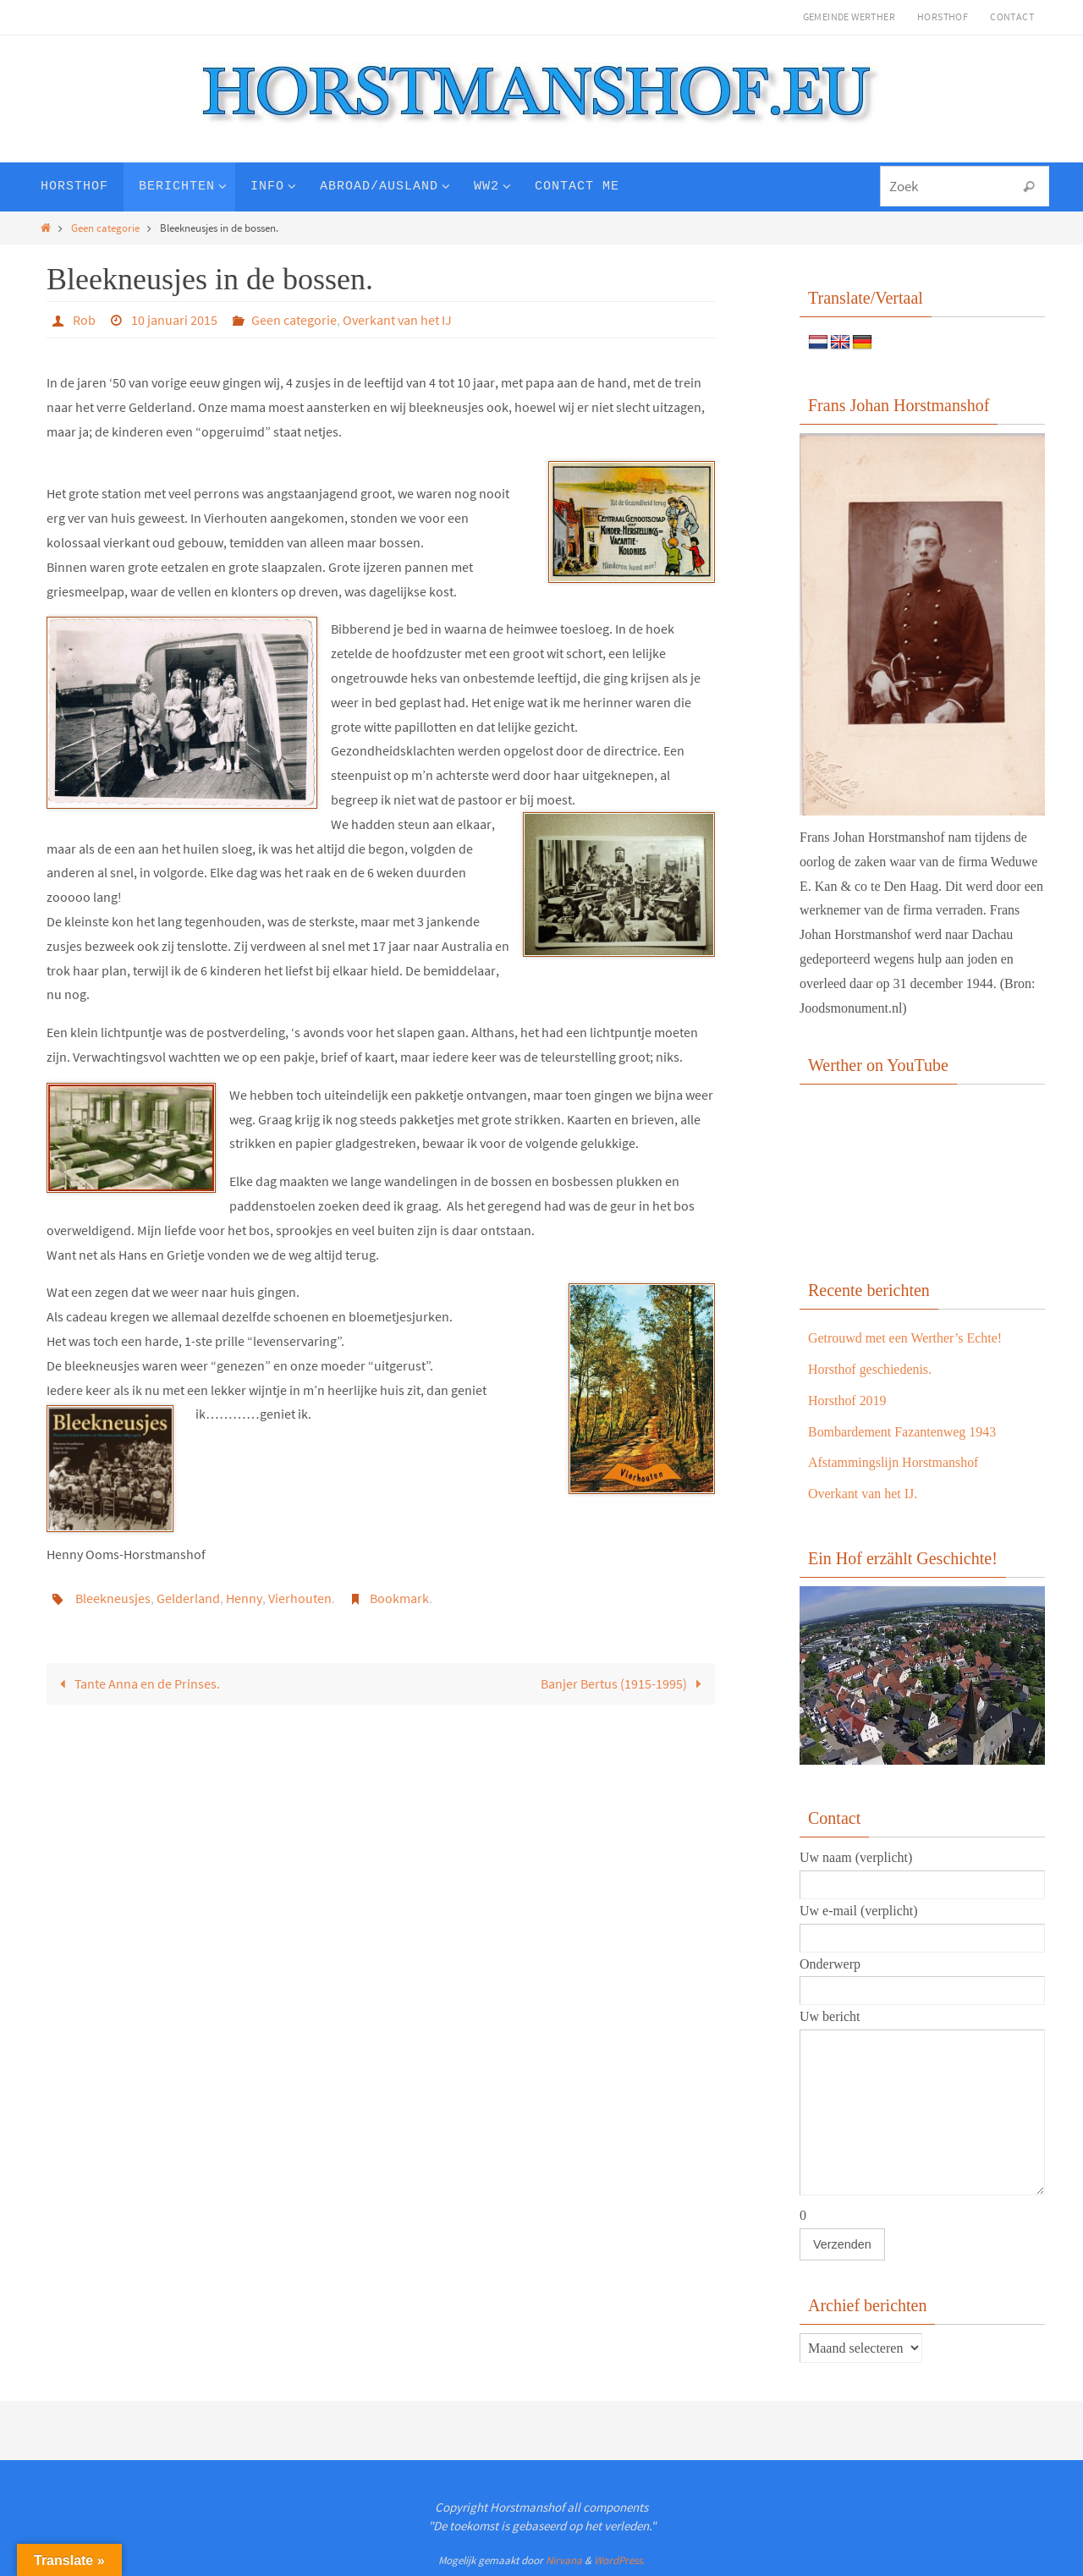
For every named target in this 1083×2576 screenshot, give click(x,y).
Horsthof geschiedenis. (870, 1369)
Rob (84, 319)
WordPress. (619, 2560)
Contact (1012, 16)
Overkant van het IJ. (863, 1493)
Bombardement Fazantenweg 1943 (902, 1432)
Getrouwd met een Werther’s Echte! (905, 1338)
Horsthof (942, 16)
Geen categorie (105, 227)
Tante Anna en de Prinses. (136, 1683)
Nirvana (564, 2560)
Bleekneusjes (113, 1598)
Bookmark (399, 1598)
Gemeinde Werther (849, 16)
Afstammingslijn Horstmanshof (893, 1462)
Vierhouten (300, 1598)
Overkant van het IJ (397, 319)
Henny (244, 1598)
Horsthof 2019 (847, 1400)
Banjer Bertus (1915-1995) (624, 1683)
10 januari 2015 (174, 319)
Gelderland (188, 1598)
